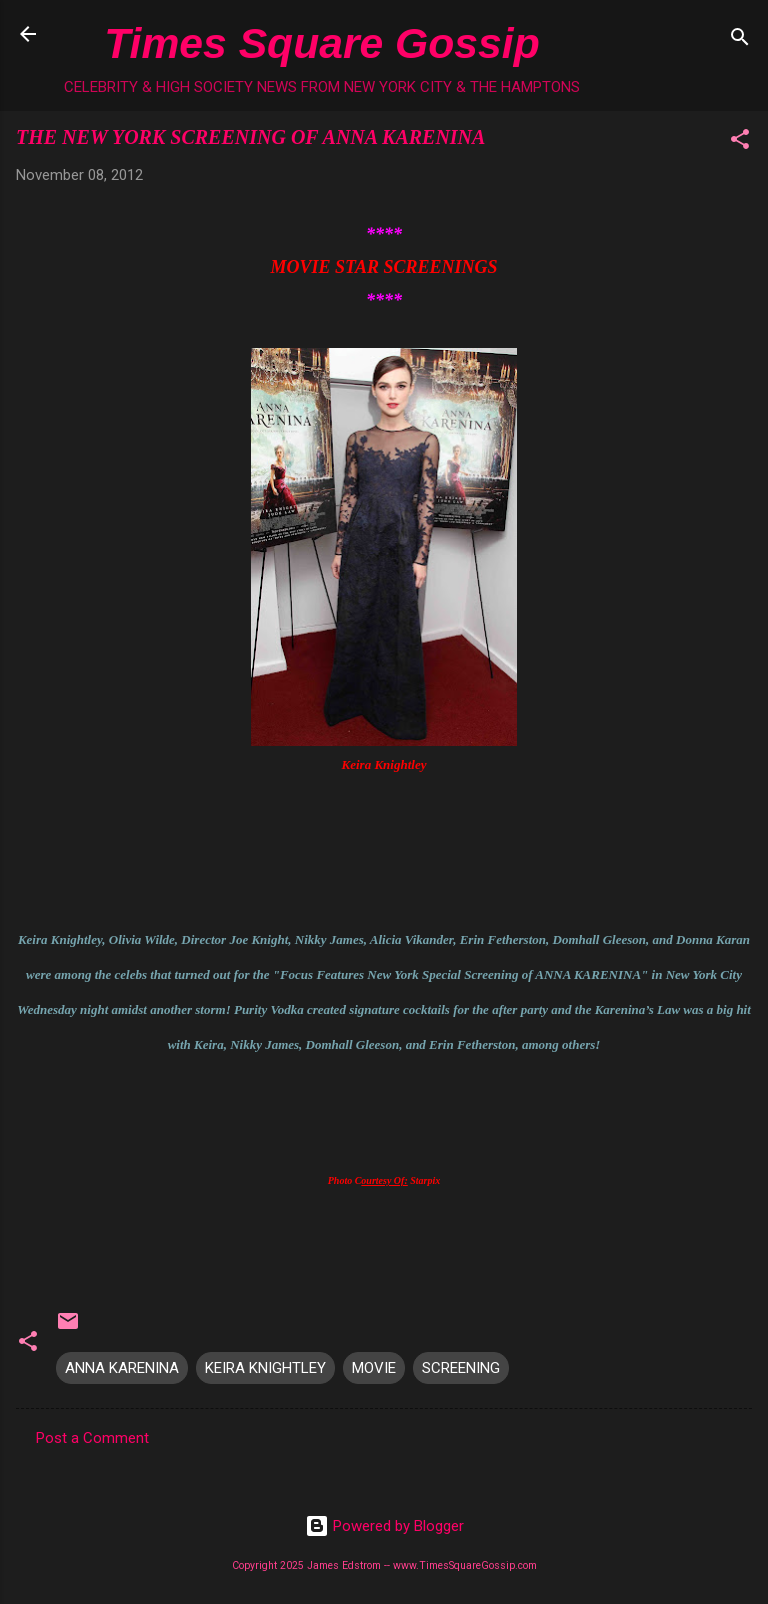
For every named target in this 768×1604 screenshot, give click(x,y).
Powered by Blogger (384, 1526)
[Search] (740, 40)
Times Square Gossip (321, 43)
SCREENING (461, 1368)
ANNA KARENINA (122, 1368)
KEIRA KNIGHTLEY (265, 1368)
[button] (740, 142)
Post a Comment (92, 1438)
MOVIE (374, 1368)
